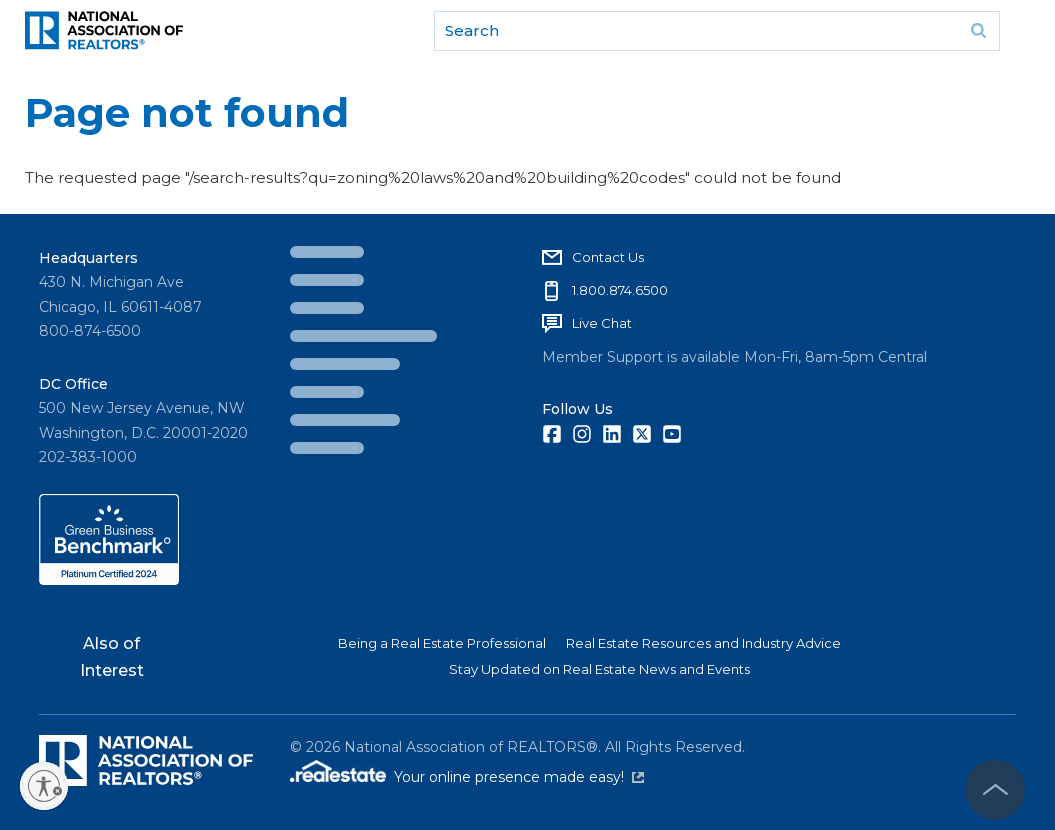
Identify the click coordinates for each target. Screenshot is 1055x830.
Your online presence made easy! (519, 777)
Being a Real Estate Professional (442, 643)
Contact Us (608, 257)
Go (978, 31)
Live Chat (602, 323)
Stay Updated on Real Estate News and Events (599, 669)
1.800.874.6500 (620, 290)
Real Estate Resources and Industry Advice (703, 643)
